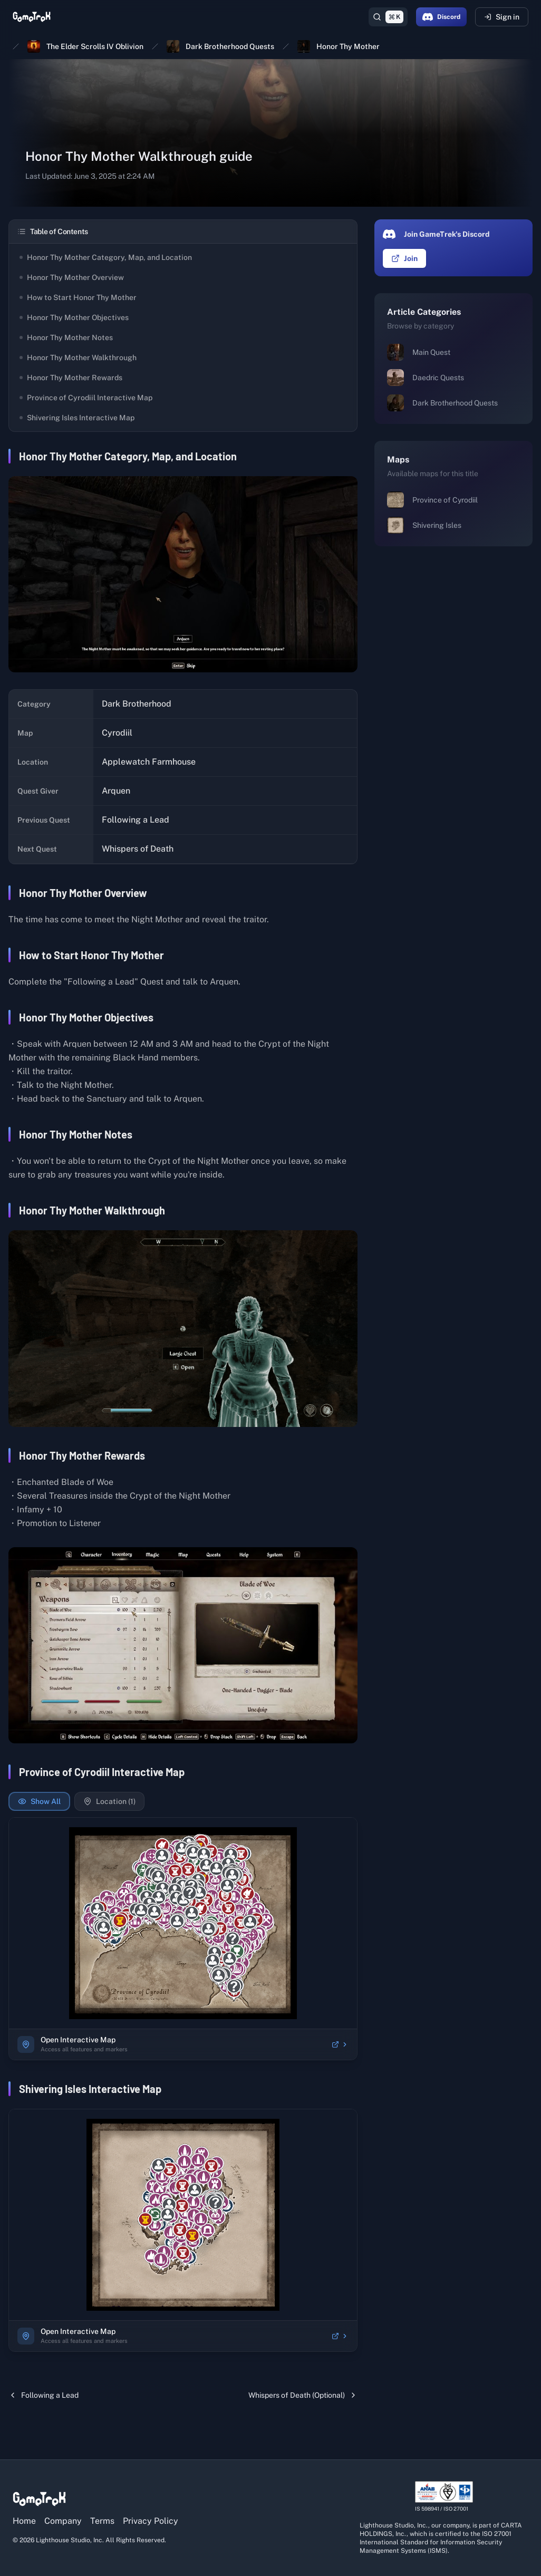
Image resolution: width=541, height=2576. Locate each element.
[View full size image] (183, 574)
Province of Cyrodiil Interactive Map (86, 397)
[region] (183, 1923)
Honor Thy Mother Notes (66, 337)
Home (24, 2521)
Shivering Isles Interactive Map (77, 417)
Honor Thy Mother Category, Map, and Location (106, 257)
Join (404, 258)
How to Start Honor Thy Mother (78, 297)
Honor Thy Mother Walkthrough (78, 357)
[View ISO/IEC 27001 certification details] (444, 2497)
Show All (39, 1801)
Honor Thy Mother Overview (72, 277)
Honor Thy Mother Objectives (74, 317)
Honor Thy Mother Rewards (71, 377)
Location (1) (109, 1801)
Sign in (501, 17)
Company (63, 2521)
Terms (102, 2521)
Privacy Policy (150, 2521)
